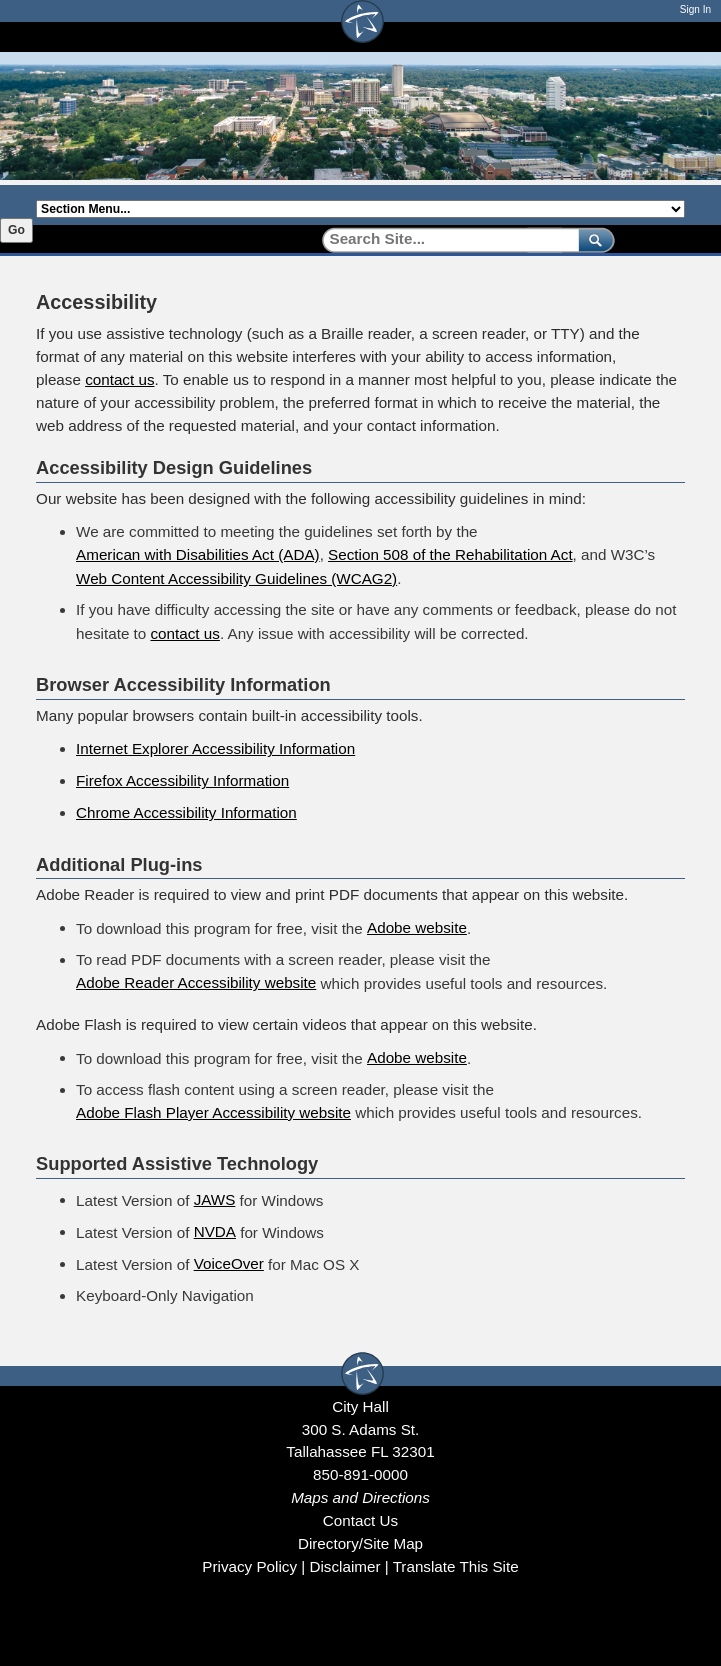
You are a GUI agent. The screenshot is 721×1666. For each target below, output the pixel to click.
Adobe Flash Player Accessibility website (213, 1112)
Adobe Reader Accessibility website (196, 982)
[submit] (592, 239)
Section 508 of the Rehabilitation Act (450, 554)
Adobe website (417, 927)
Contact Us (360, 1520)
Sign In (695, 9)
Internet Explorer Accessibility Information (215, 748)
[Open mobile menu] (675, 36)
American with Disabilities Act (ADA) (198, 554)
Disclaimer (344, 1566)
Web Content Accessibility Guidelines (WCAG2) (236, 578)
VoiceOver (229, 1263)
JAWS (215, 1199)
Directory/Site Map (360, 1543)
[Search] (443, 239)
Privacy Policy (249, 1566)
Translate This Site (456, 1566)
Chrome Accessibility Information (186, 812)
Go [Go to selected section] (16, 230)
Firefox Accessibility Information (182, 780)
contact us (119, 379)
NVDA (215, 1231)
